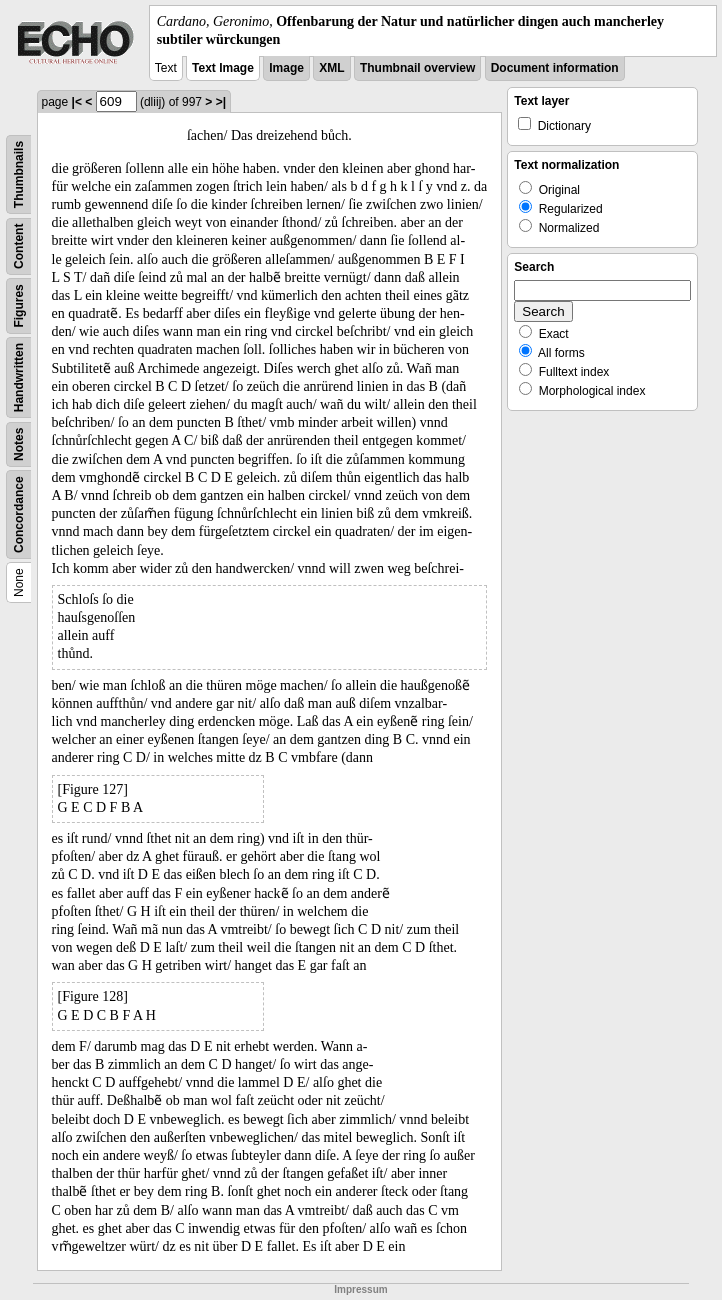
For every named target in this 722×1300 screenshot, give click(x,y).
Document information (555, 68)
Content (19, 246)
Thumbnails (19, 174)
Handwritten (19, 377)
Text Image (223, 68)
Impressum (360, 1289)
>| (221, 102)
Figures (19, 306)
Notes (19, 444)
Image (286, 68)
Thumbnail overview (417, 68)
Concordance (19, 515)
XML (331, 68)
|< (77, 102)
